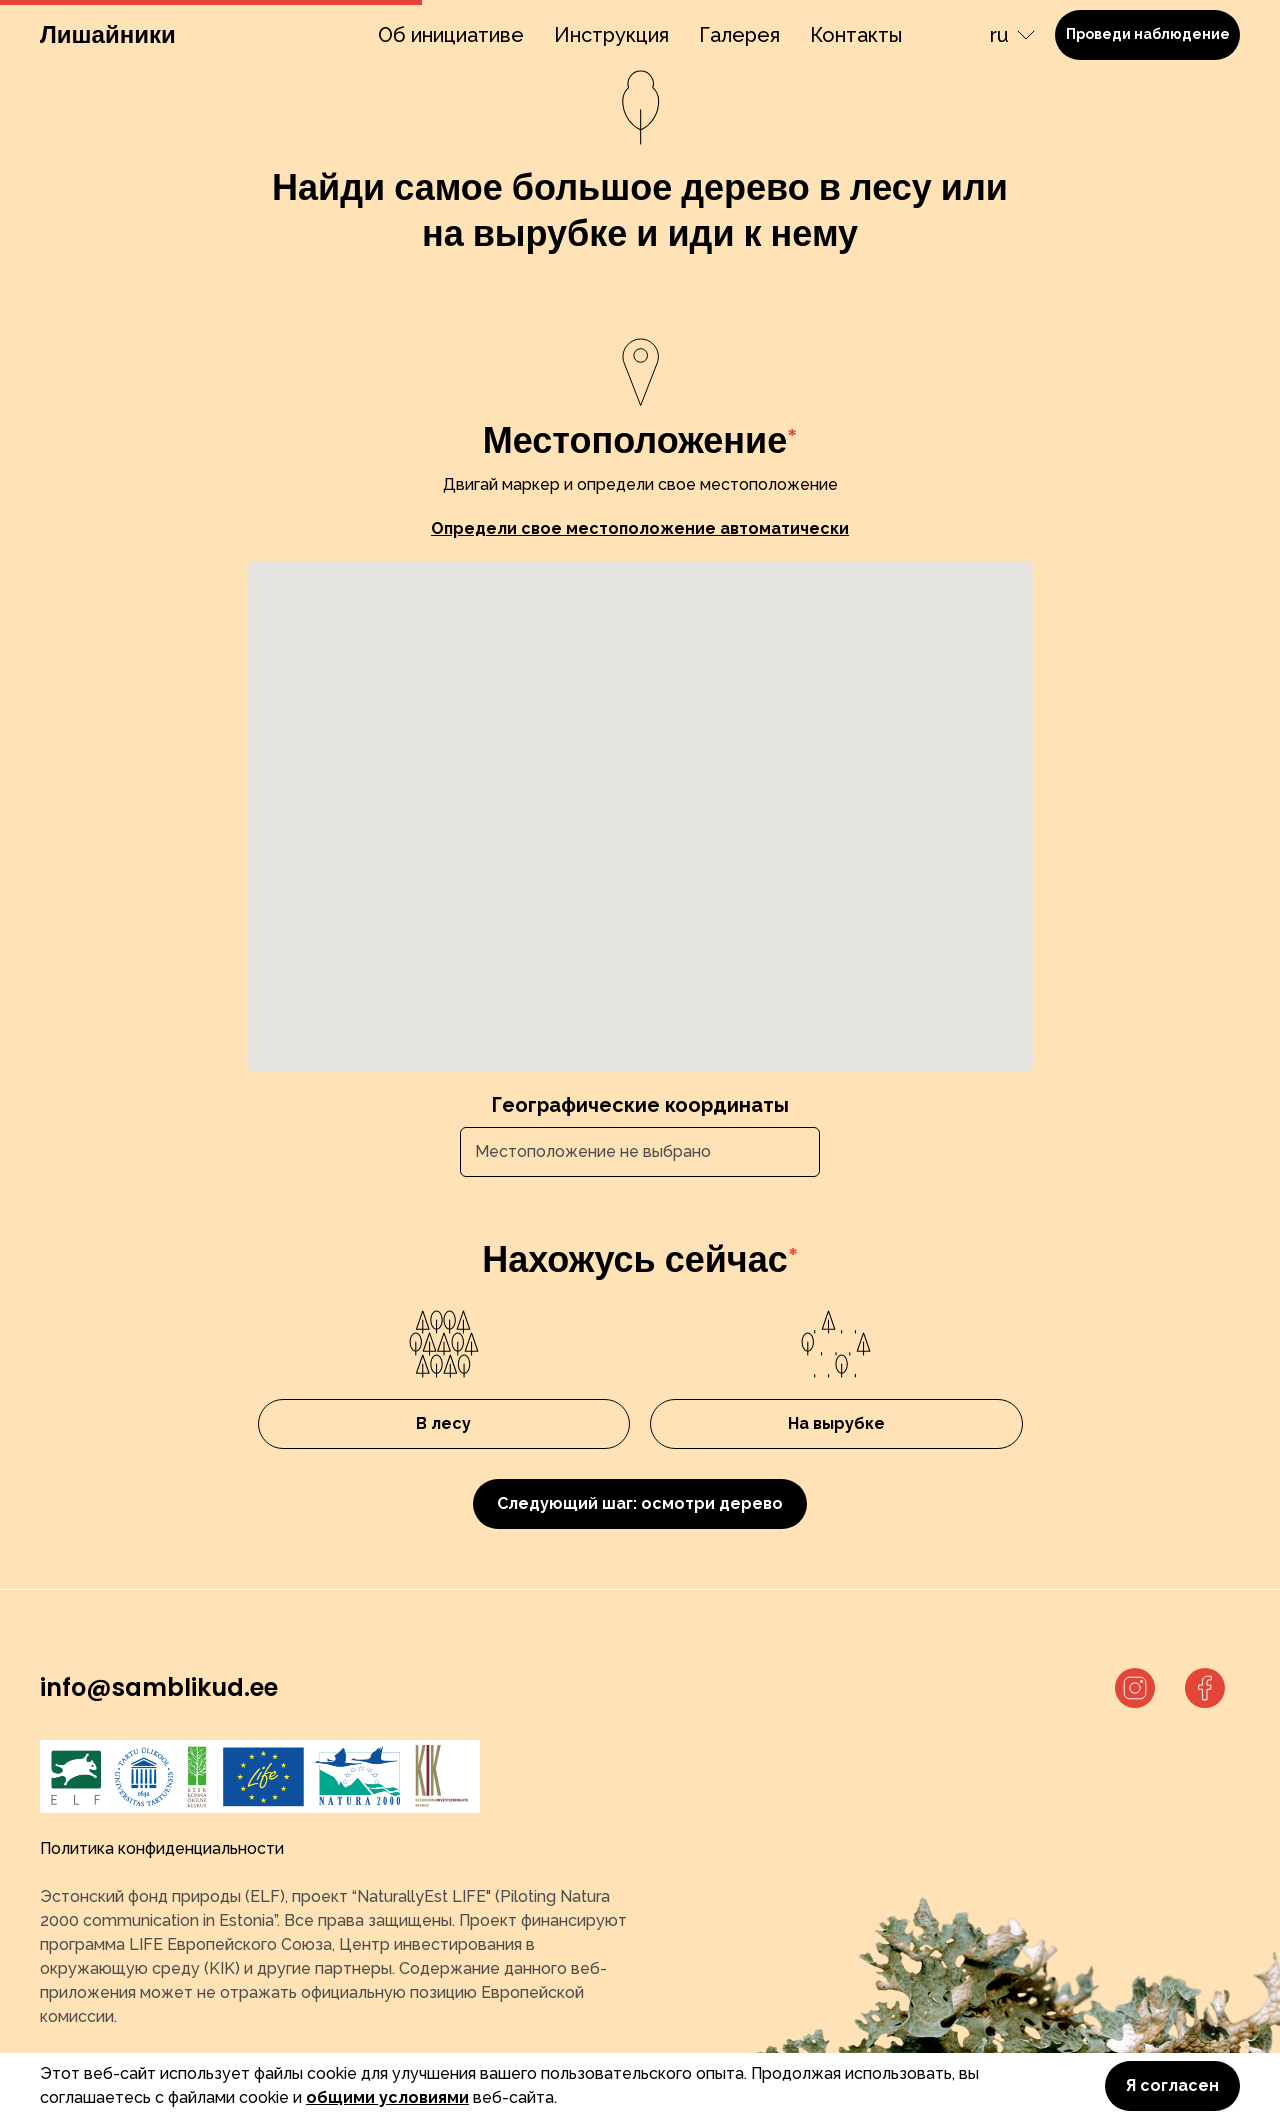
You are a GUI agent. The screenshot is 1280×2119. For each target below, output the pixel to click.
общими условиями (387, 2097)
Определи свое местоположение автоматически (640, 528)
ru (999, 35)
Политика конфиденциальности (162, 1848)
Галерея (739, 35)
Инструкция (611, 35)
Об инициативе (451, 35)
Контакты (856, 35)
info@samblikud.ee (159, 1687)
